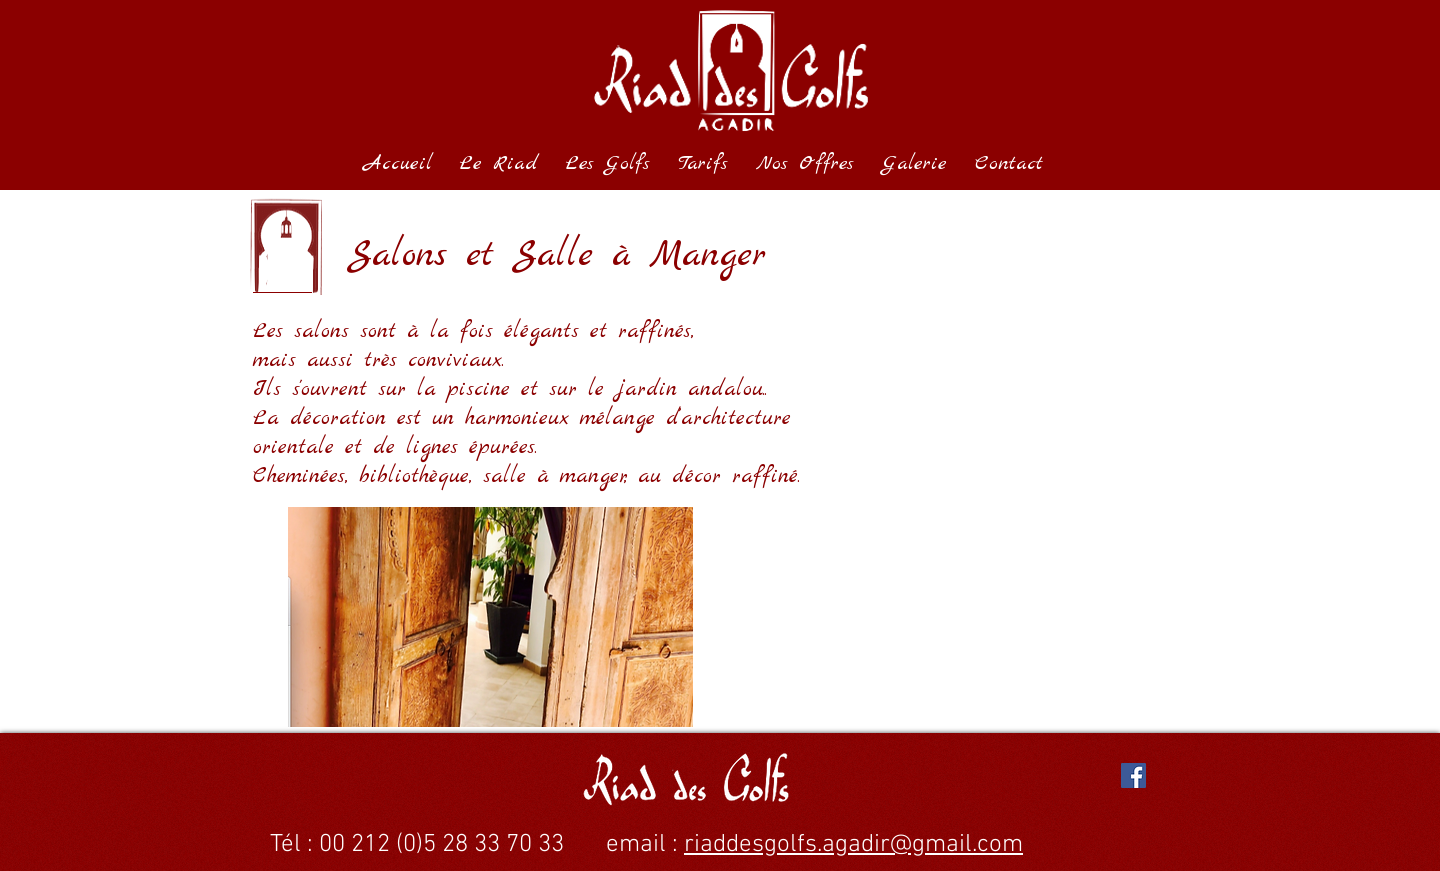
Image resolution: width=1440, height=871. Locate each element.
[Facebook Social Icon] (1133, 775)
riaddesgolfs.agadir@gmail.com (853, 845)
